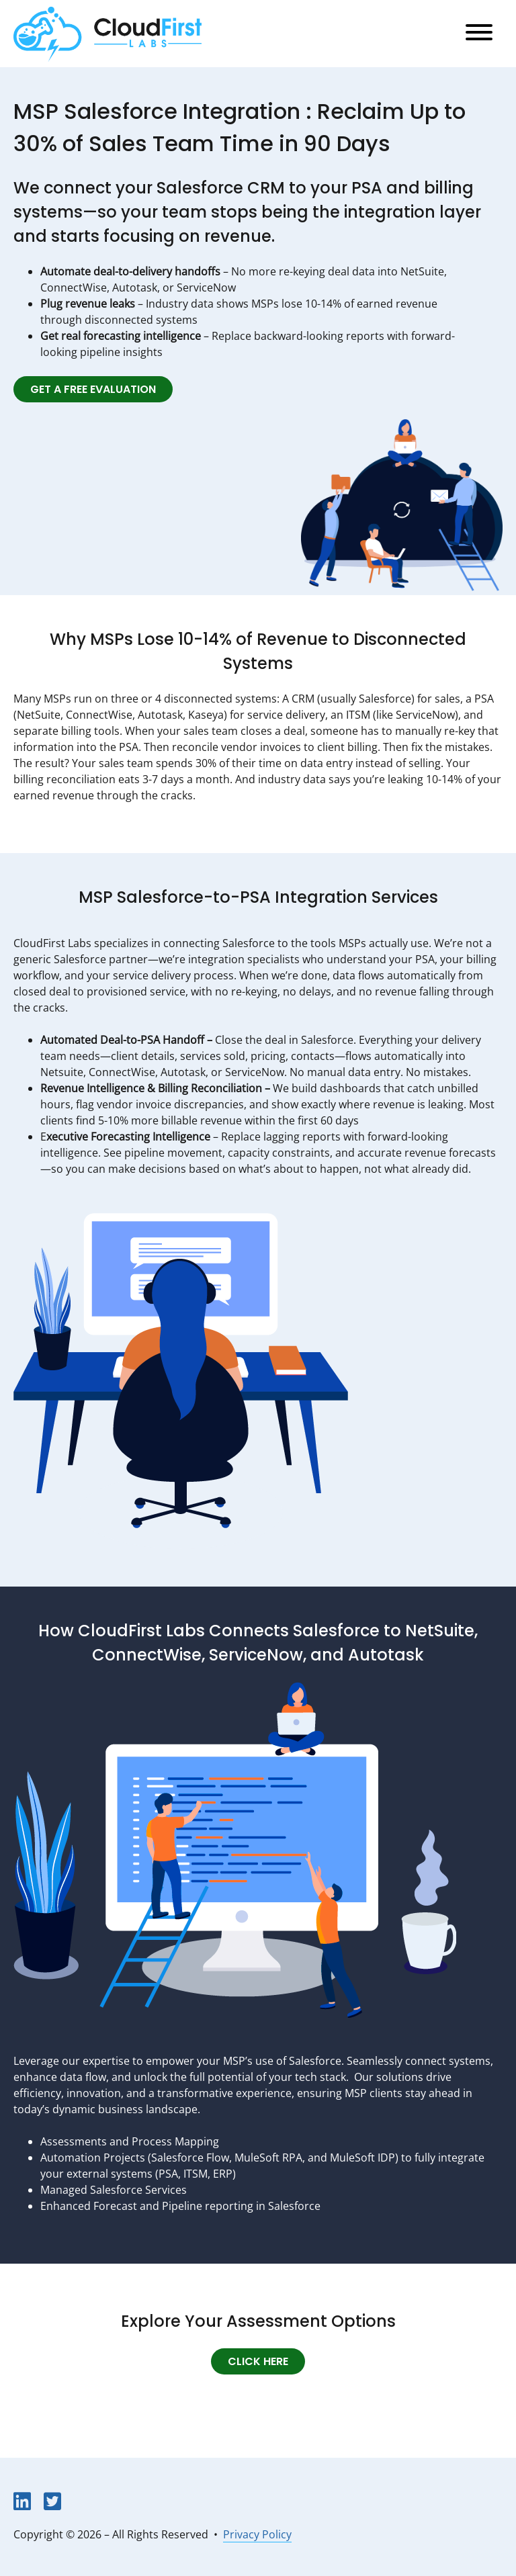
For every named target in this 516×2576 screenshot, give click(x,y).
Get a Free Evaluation (93, 390)
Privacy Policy (257, 2534)
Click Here (258, 2362)
